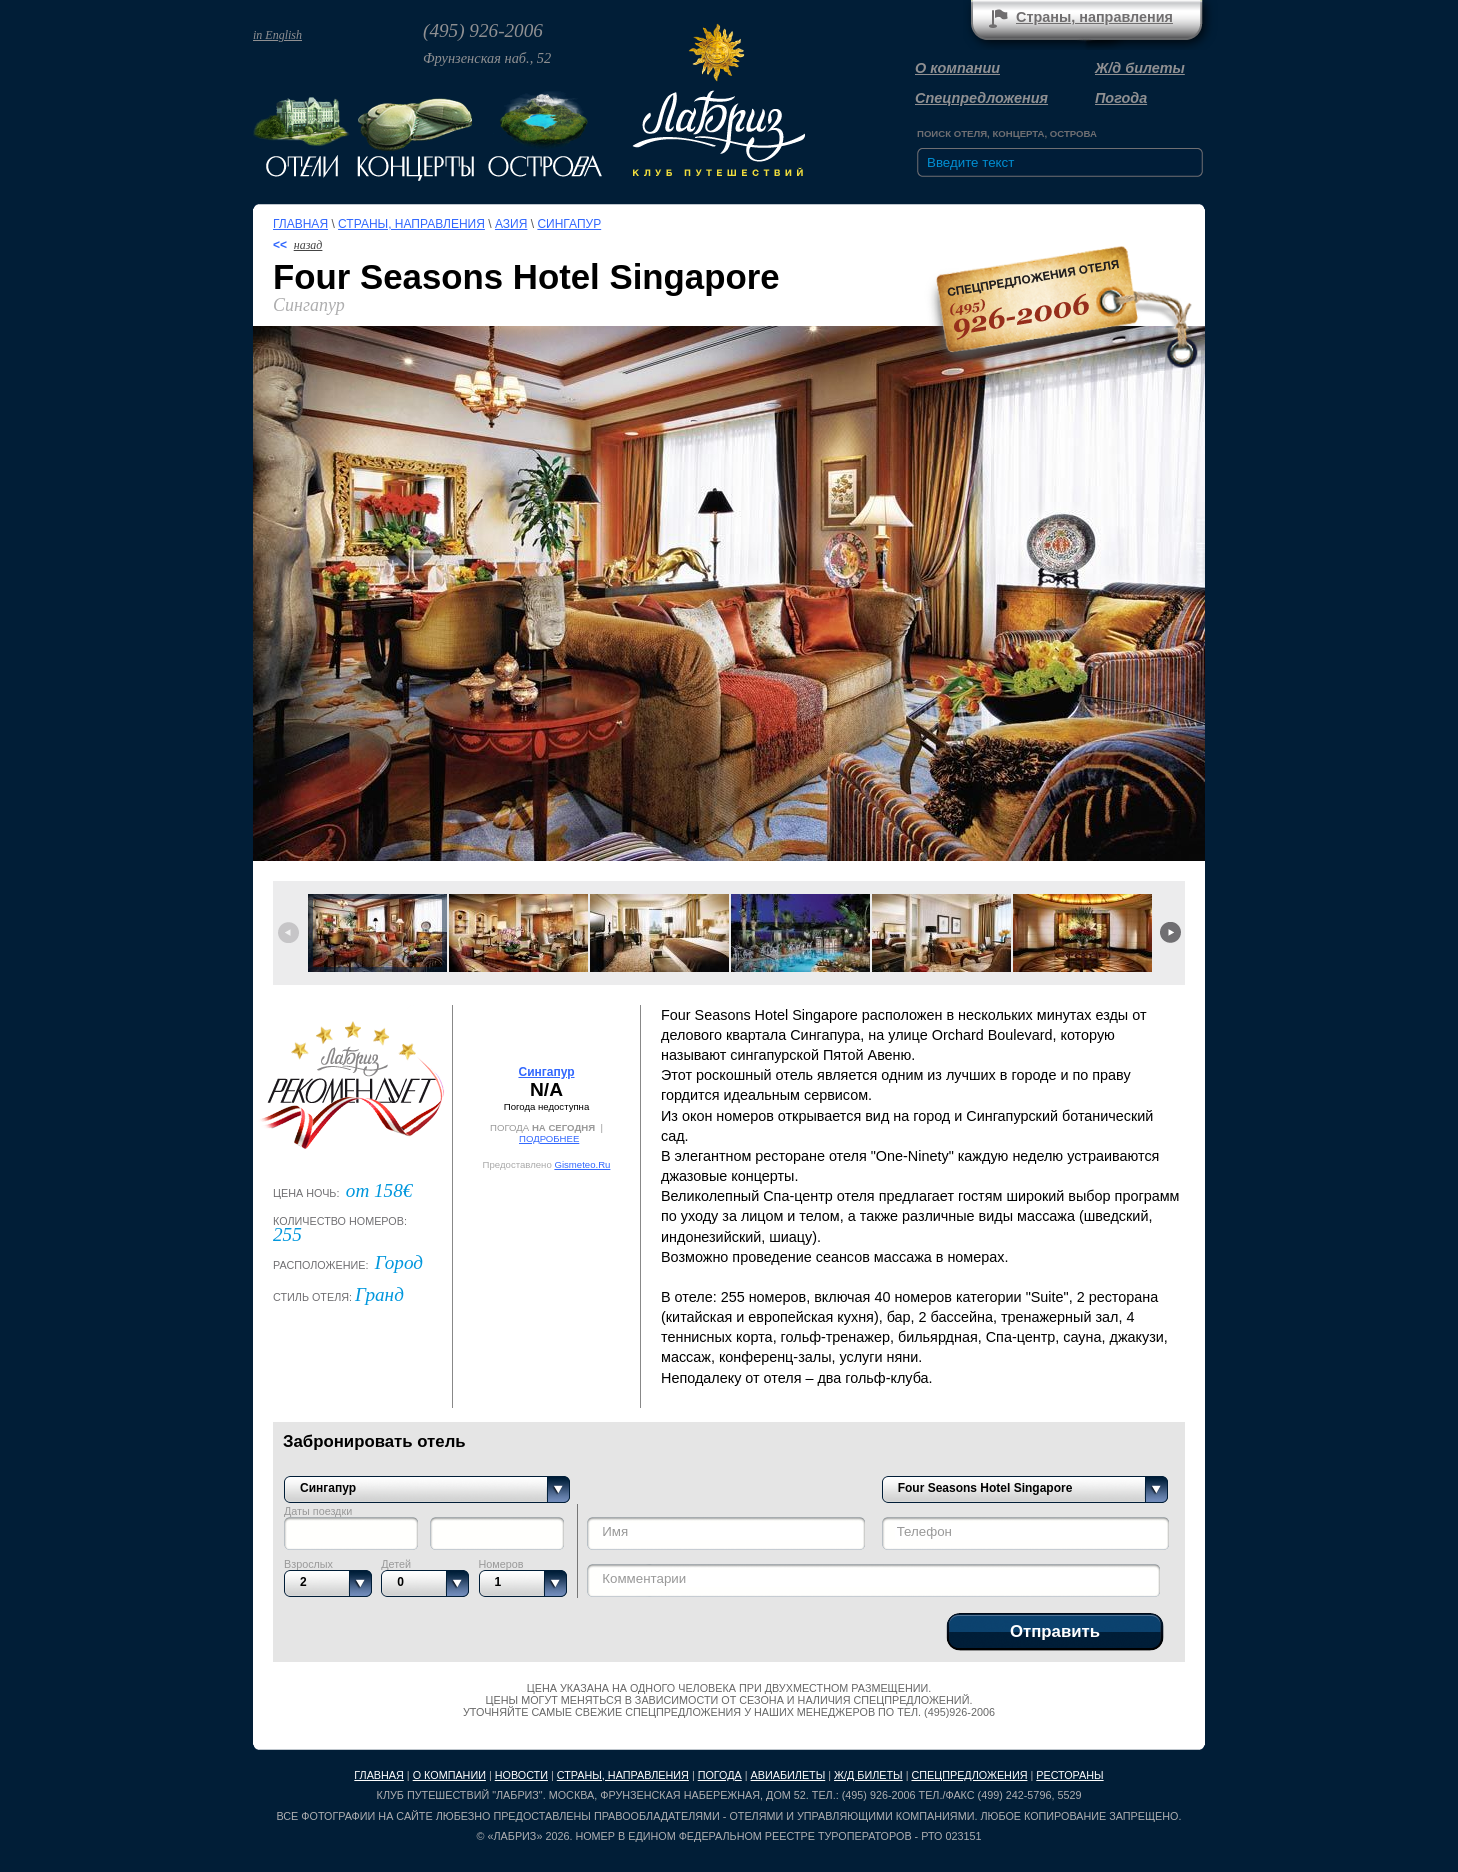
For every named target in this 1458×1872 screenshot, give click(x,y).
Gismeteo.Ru (582, 1164)
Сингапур (569, 224)
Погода (1121, 98)
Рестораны (1069, 1775)
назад (308, 245)
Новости (521, 1775)
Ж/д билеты (1140, 68)
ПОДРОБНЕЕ (549, 1138)
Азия (511, 224)
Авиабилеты (788, 1775)
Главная (300, 224)
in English (277, 35)
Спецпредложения (981, 98)
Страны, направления (1094, 17)
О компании (957, 68)
